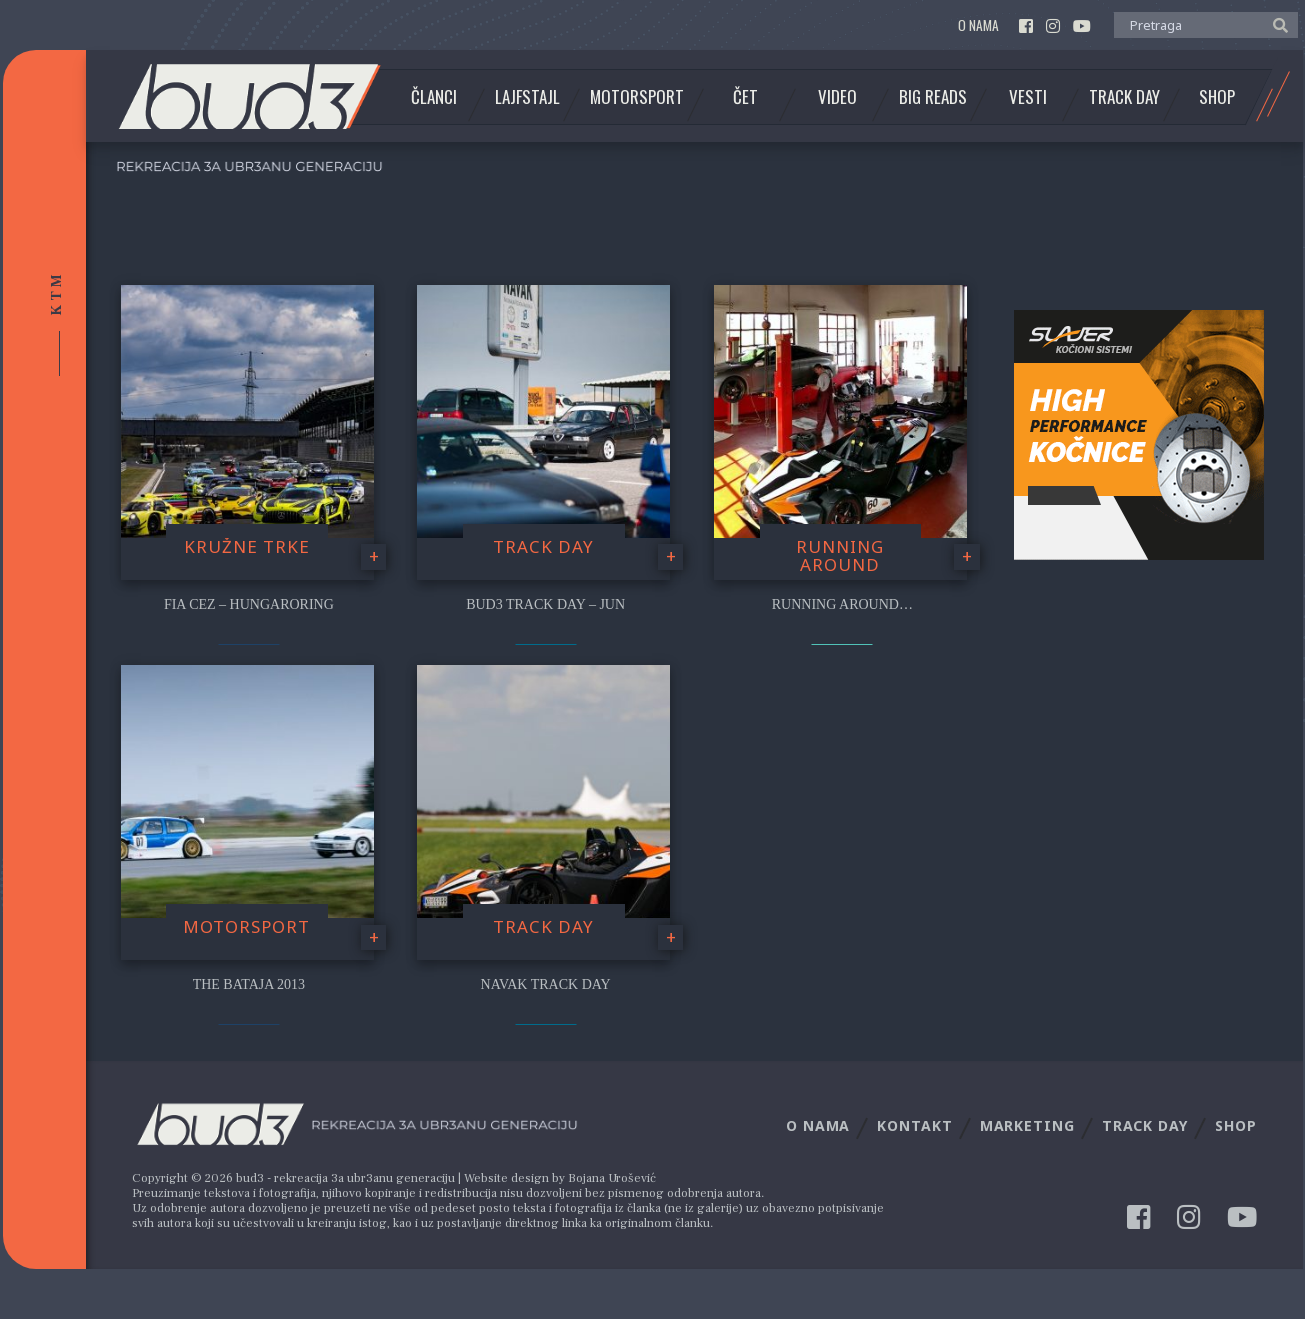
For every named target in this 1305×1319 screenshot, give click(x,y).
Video (837, 97)
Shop (1217, 97)
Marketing (1027, 1125)
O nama (978, 25)
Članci (434, 97)
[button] (1275, 24)
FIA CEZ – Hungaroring (249, 604)
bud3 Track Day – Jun (545, 604)
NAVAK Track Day (546, 984)
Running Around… (842, 604)
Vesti (1028, 97)
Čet (745, 97)
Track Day (1124, 97)
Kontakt (914, 1125)
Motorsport (637, 97)
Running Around (840, 556)
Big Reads (933, 97)
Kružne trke (247, 546)
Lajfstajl (527, 97)
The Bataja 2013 (249, 984)
